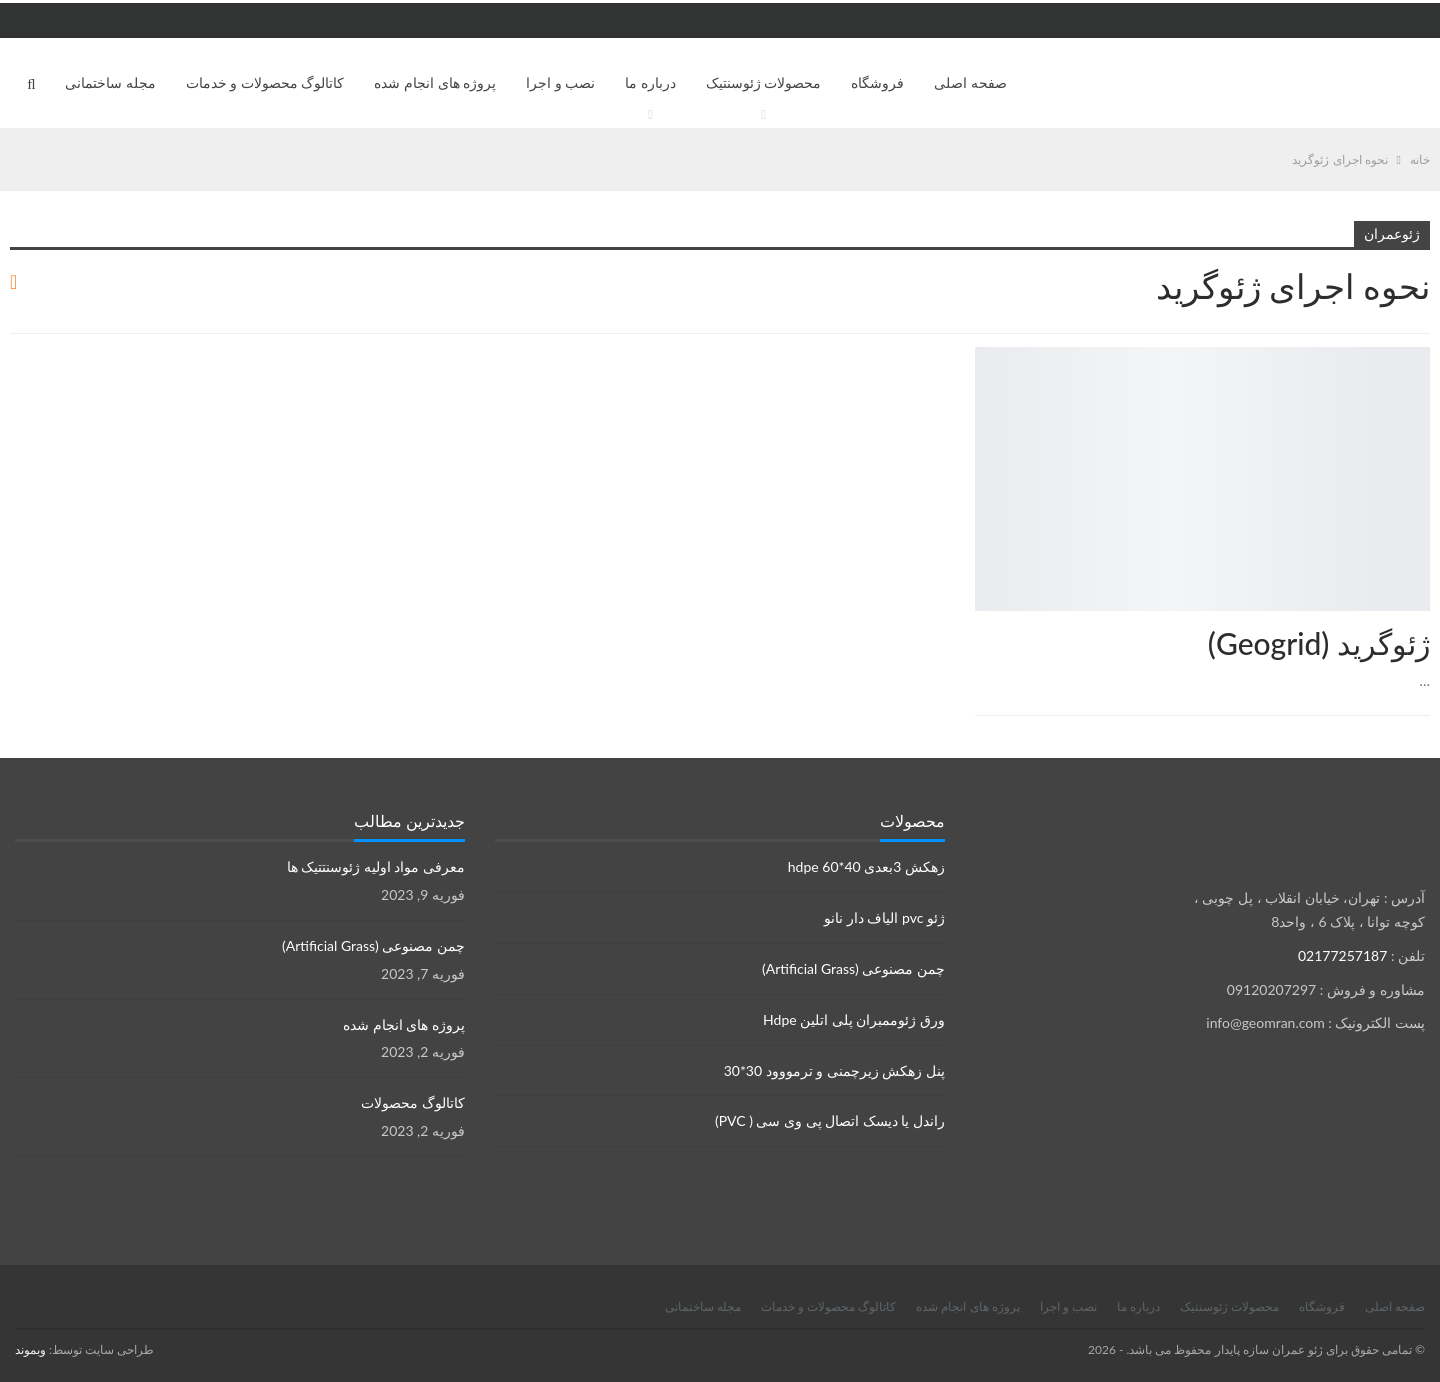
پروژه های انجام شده (435, 82)
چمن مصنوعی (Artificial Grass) (853, 968)
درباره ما (650, 82)
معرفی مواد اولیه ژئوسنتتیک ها (376, 866)
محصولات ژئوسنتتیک (1423, 349)
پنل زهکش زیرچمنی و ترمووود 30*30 (834, 1070)
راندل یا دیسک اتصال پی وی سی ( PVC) (830, 1120)
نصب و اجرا (560, 82)
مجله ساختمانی (110, 82)
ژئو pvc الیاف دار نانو (884, 917)
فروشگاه (877, 82)
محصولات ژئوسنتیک (764, 82)
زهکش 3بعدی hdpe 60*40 (866, 866)
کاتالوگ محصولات (413, 1102)
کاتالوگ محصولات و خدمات (265, 82)
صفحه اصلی (970, 82)
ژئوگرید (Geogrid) (1319, 643)
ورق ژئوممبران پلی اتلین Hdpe (854, 1019)
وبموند (30, 1349)
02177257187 (1342, 955)
